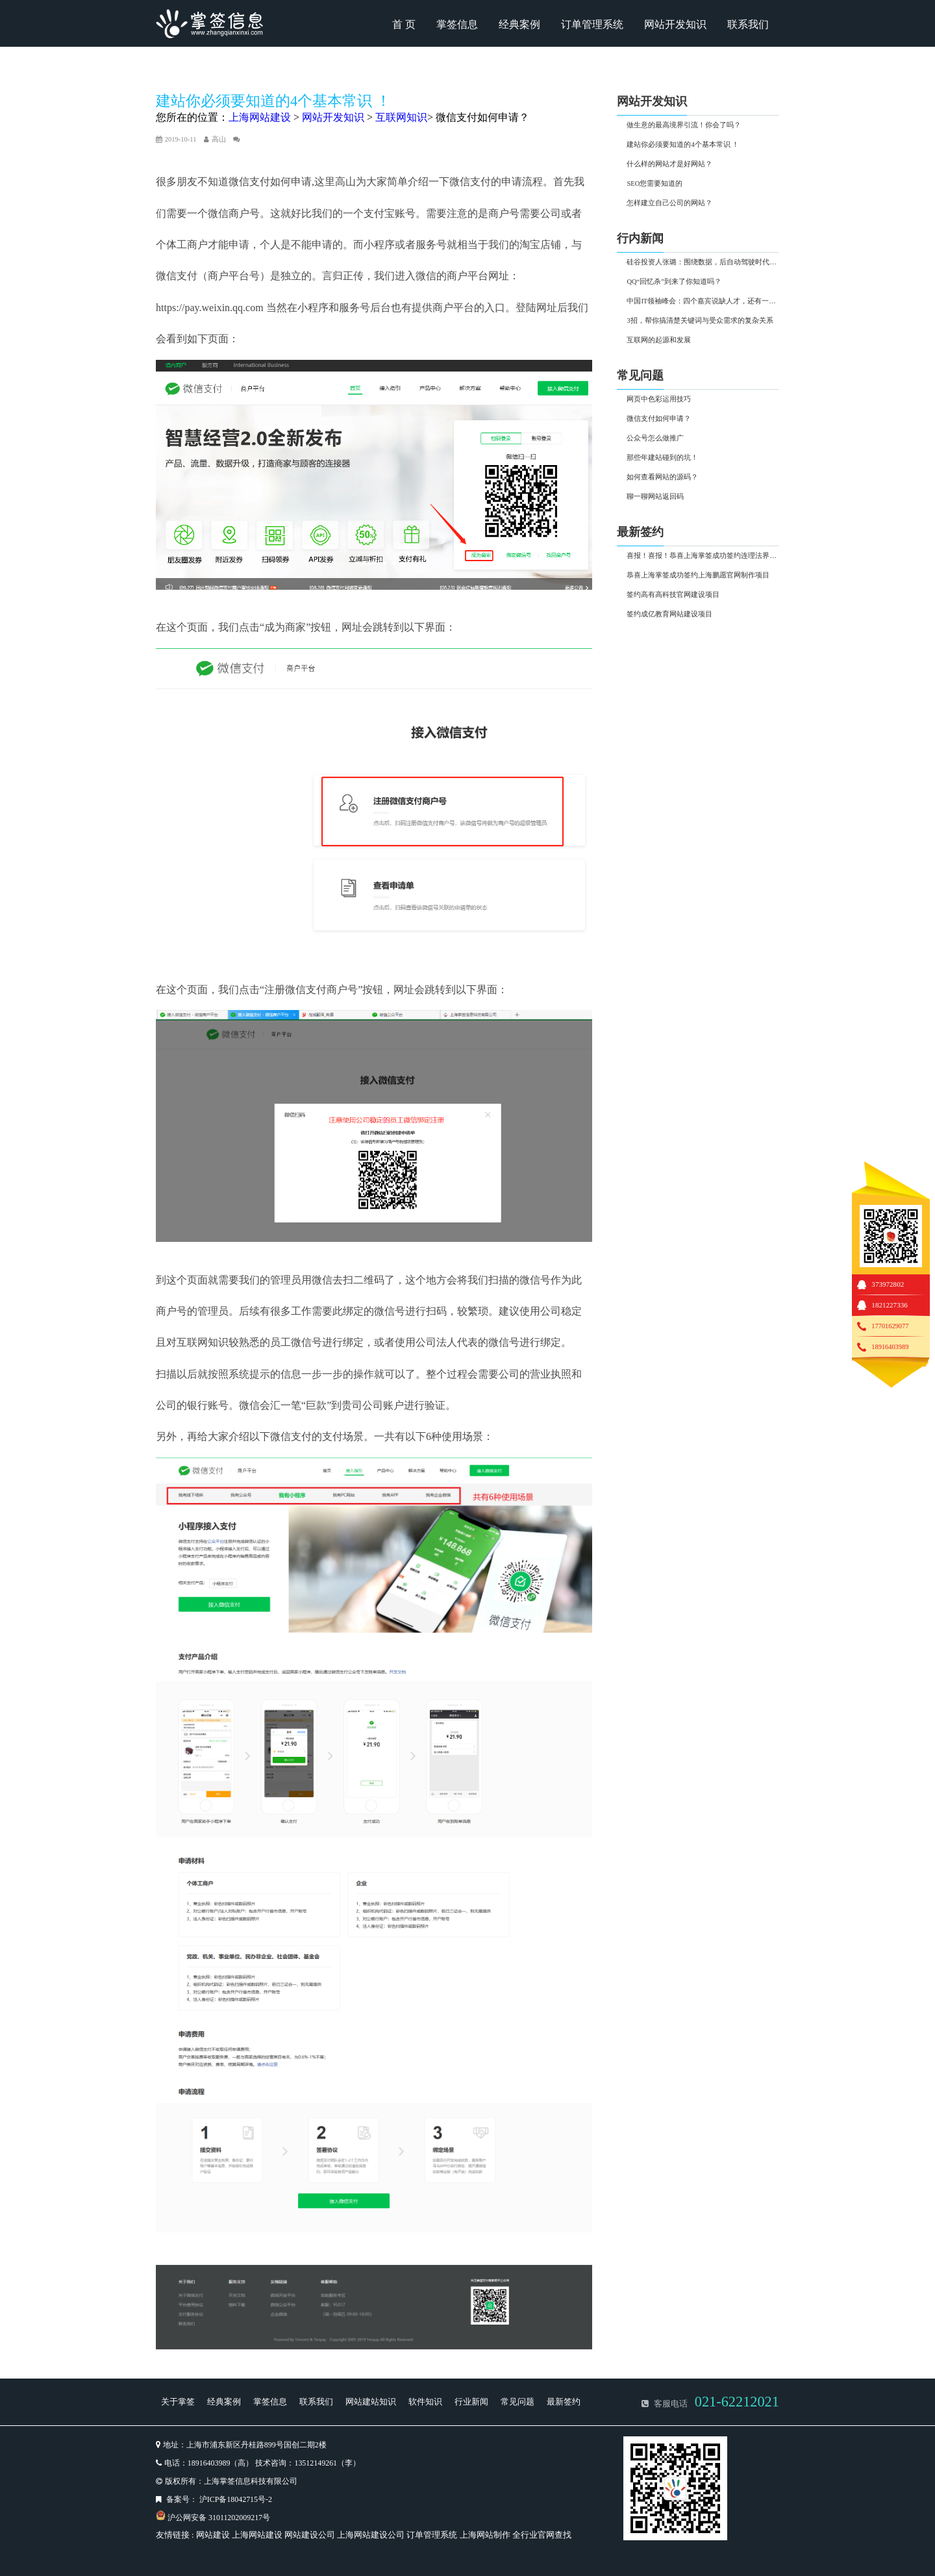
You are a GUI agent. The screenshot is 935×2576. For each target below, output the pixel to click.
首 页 (404, 24)
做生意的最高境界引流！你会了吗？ (684, 125)
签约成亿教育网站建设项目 (669, 614)
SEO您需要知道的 (654, 183)
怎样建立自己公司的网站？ (669, 203)
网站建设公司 (309, 2535)
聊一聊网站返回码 (655, 496)
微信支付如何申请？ (482, 117)
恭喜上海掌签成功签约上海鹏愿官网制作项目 (698, 575)
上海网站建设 (260, 117)
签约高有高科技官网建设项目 (673, 594)
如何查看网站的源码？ (662, 477)
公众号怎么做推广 (655, 438)
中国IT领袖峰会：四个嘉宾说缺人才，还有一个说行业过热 (703, 301)
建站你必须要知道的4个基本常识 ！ (683, 144)
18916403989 (889, 1346)
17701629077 (889, 1326)
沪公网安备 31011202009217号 (219, 2517)
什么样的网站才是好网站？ (669, 164)
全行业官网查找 (541, 2535)
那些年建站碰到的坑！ (662, 457)
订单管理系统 (592, 24)
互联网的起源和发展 (659, 340)
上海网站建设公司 (371, 2535)
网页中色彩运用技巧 (659, 399)
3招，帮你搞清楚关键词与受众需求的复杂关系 (700, 320)
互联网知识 (401, 117)
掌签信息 (457, 24)
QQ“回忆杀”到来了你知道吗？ (674, 281)
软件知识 (425, 2401)
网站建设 (213, 2535)
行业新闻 (471, 2401)
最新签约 (563, 2401)
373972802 (887, 1284)
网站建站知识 (370, 2401)
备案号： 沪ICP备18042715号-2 (219, 2499)
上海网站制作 (485, 2535)
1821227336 (889, 1305)
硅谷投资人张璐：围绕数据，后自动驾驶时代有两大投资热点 (703, 262)
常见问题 (517, 2401)
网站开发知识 (675, 24)
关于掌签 (178, 2401)
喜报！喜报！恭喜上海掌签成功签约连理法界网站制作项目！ (703, 555)
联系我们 (748, 24)
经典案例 (519, 24)
